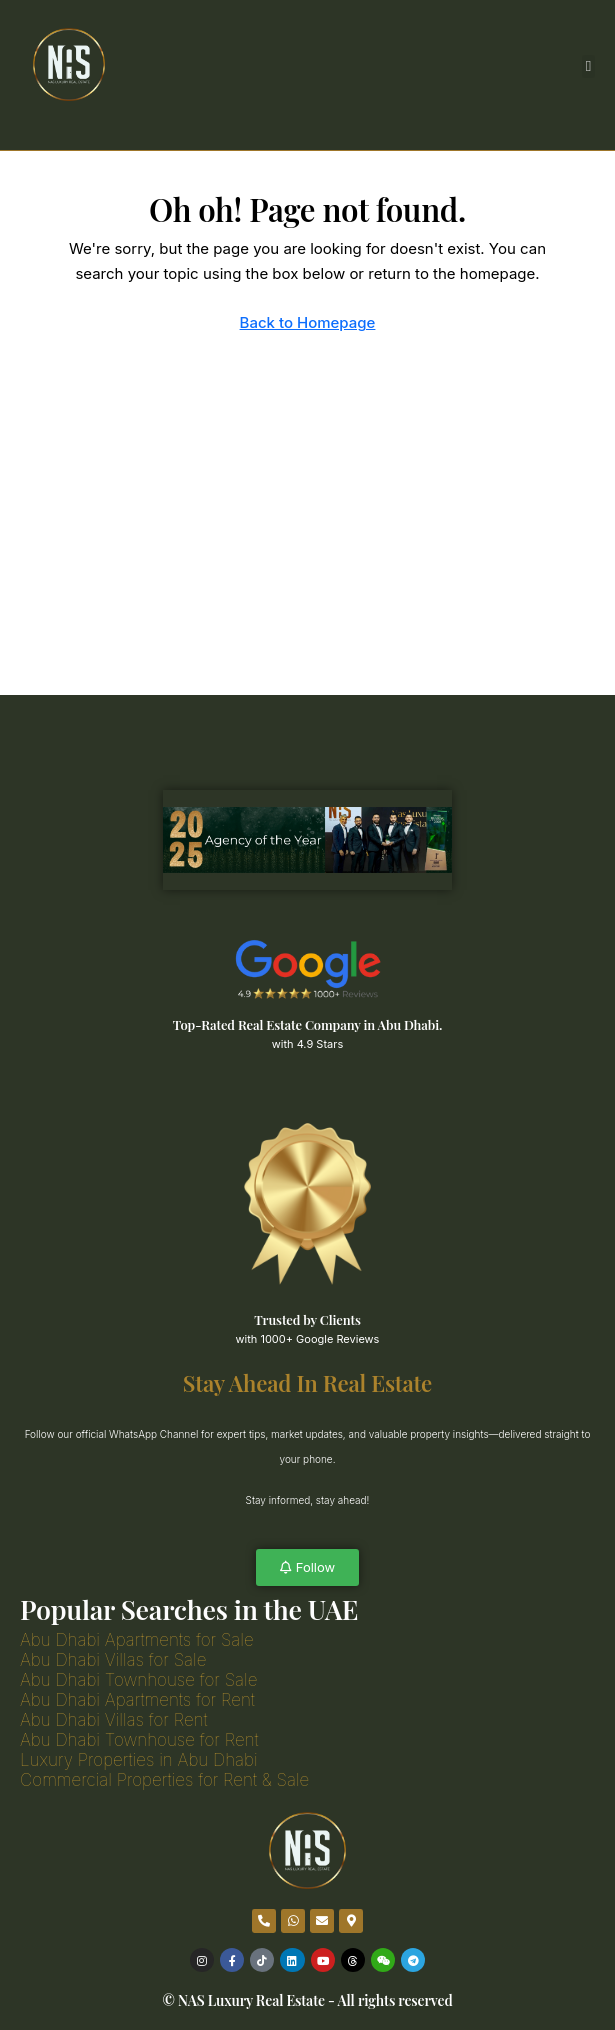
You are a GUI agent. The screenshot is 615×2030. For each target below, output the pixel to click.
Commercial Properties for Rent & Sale (164, 1780)
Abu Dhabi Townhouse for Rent (139, 1740)
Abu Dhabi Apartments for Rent (137, 1700)
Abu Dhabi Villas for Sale (113, 1660)
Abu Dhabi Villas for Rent (114, 1720)
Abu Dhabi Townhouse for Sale (138, 1680)
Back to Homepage (308, 322)
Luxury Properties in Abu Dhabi (139, 1760)
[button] (588, 66)
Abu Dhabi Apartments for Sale (137, 1640)
